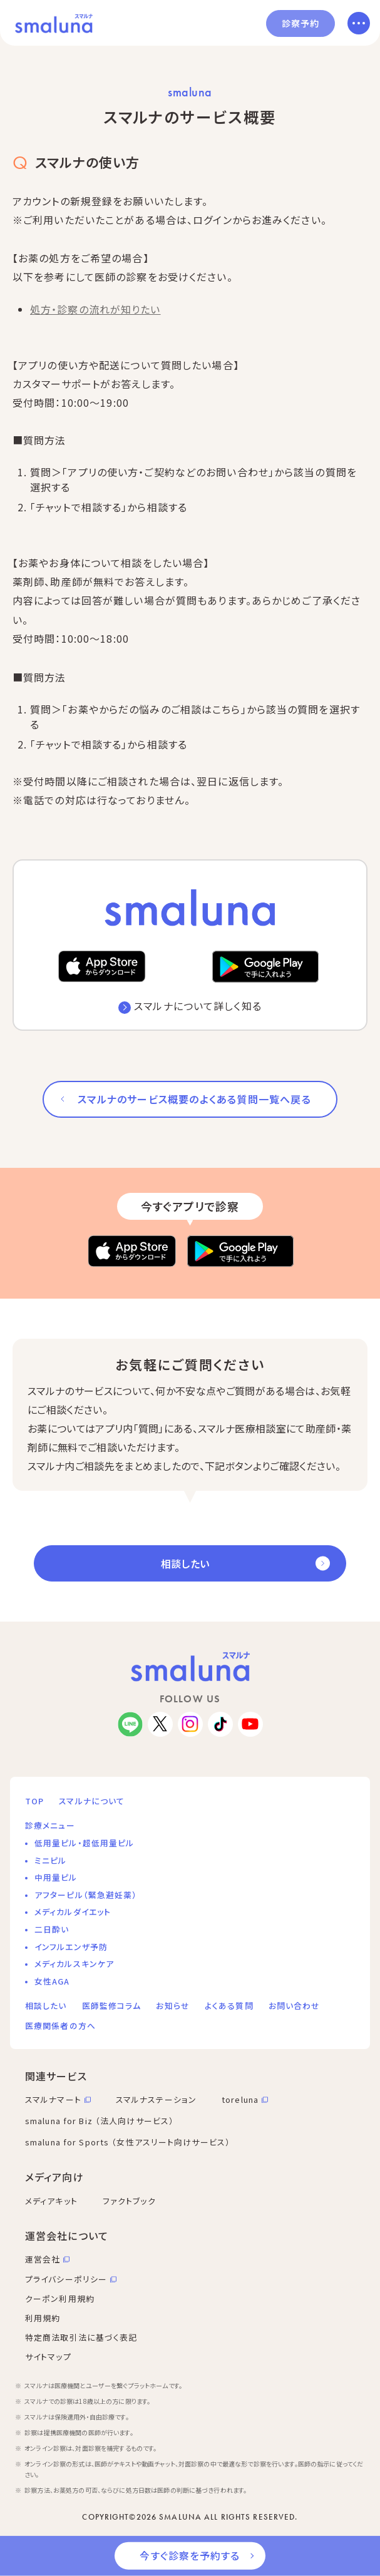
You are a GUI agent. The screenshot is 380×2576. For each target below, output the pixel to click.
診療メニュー (50, 1825)
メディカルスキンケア (74, 1964)
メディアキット (51, 2201)
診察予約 (300, 23)
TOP (34, 1801)
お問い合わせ (295, 2005)
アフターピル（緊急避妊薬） (86, 1895)
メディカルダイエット (72, 1912)
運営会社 (42, 2259)
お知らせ (172, 2005)
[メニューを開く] (358, 23)
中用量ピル (56, 1877)
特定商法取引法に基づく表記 (81, 2337)
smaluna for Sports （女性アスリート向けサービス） (127, 2142)
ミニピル (50, 1860)
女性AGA (52, 1981)
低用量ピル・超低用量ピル (84, 1843)
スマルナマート (53, 2099)
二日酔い (51, 1929)
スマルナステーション (156, 2099)
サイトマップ (48, 2357)
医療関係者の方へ (60, 2026)
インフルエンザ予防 (71, 1947)
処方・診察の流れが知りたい (95, 309)
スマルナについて (92, 1801)
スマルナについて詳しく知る (198, 1005)
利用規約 (42, 2318)
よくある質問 (229, 2005)
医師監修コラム (111, 2005)
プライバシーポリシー (66, 2279)
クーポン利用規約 (60, 2298)
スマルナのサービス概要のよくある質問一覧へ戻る (194, 1099)
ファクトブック (129, 2201)
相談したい (185, 1563)
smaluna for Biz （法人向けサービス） (99, 2121)
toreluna (240, 2099)
